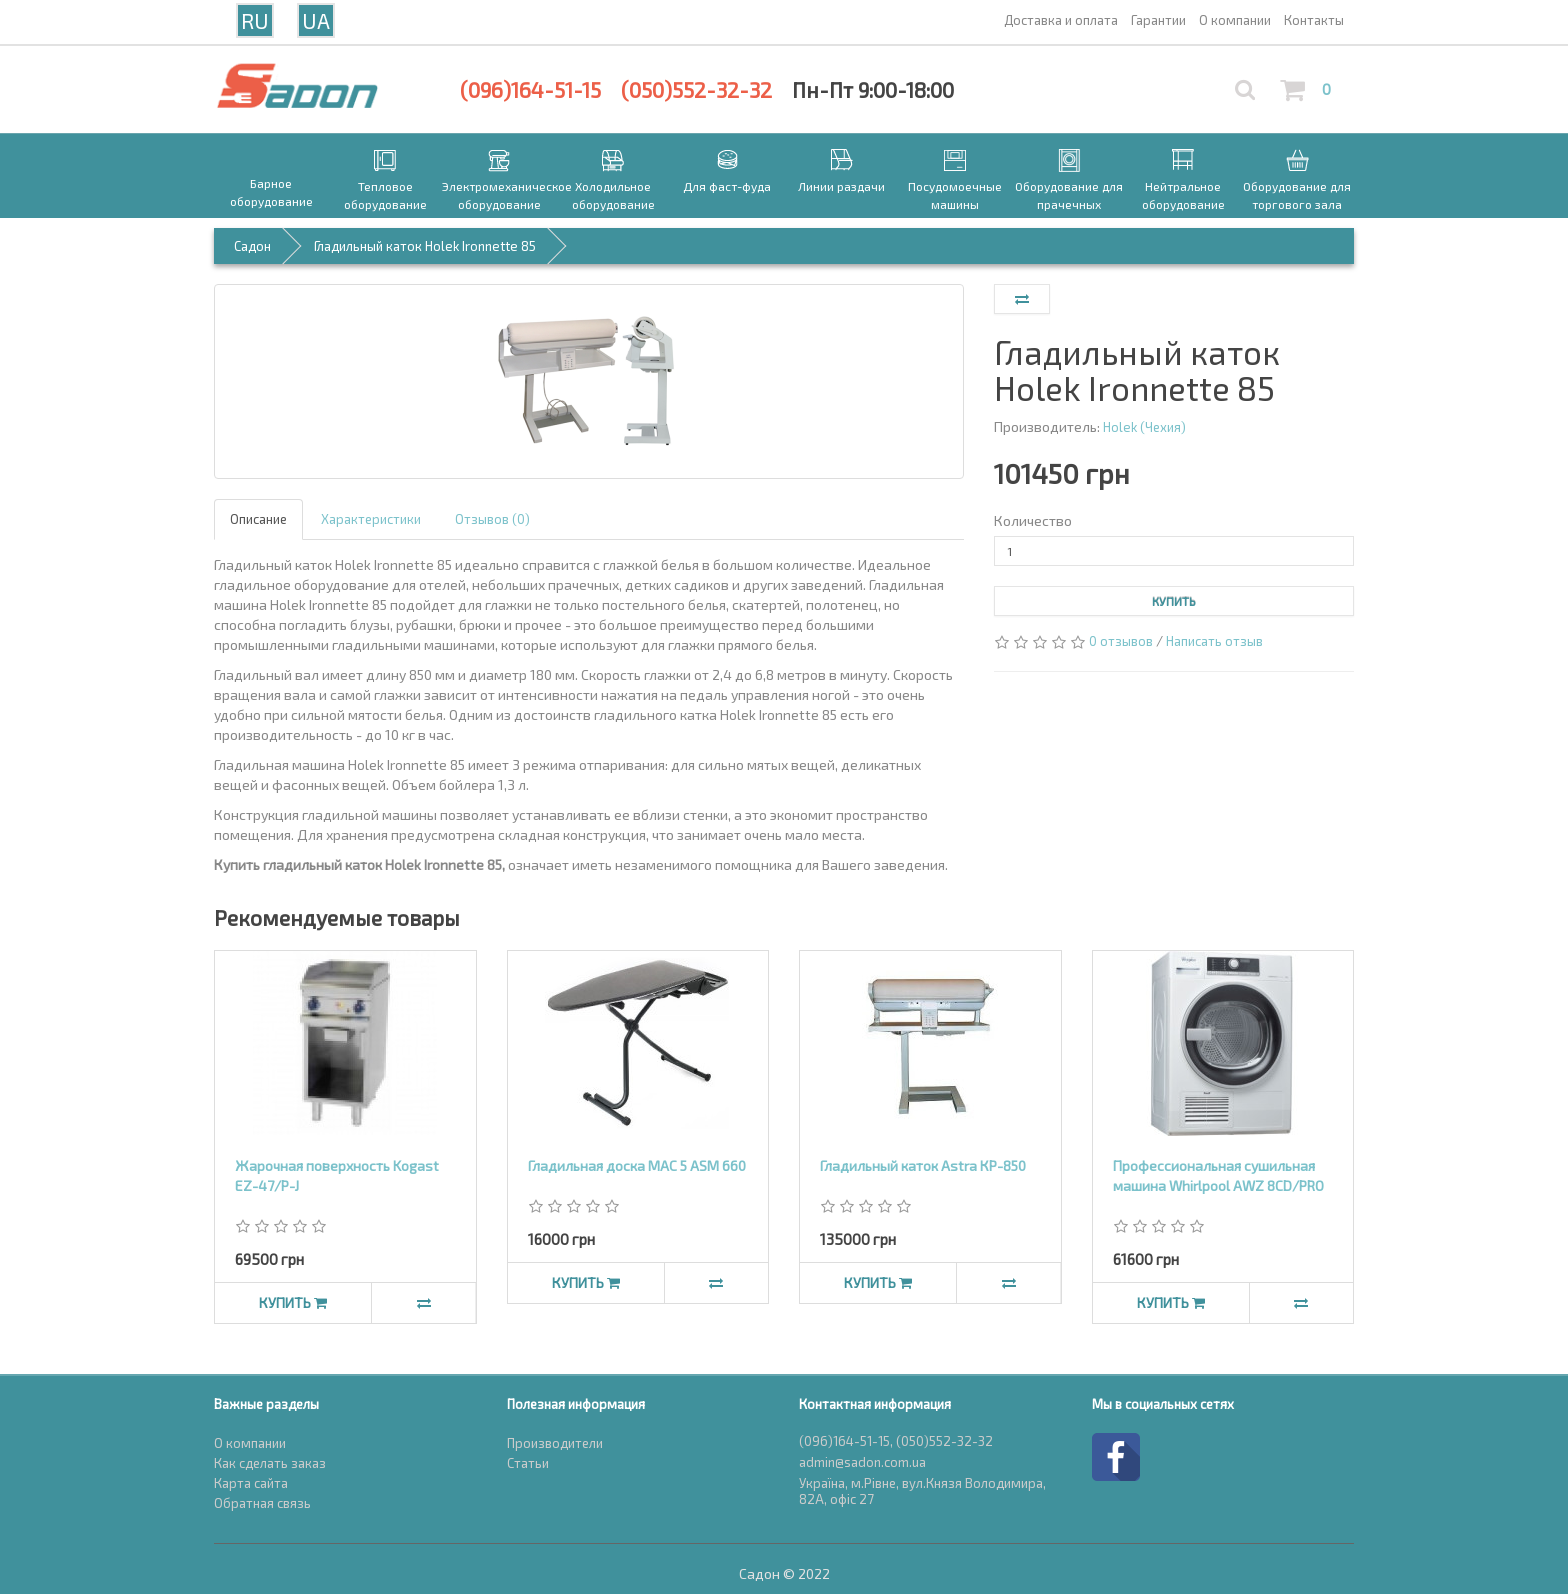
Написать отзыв (1214, 641)
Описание (258, 519)
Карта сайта (251, 1483)
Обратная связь (262, 1503)
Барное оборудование (271, 192)
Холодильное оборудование (613, 195)
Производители (555, 1443)
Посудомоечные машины (955, 195)
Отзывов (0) (492, 519)
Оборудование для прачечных (1069, 195)
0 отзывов (1121, 641)
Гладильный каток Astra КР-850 (923, 1165)
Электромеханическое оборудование (499, 195)
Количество (1033, 520)
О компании (250, 1443)
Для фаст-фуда (727, 186)
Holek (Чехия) (1144, 427)
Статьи (528, 1463)
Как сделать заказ (270, 1463)
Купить (1174, 601)
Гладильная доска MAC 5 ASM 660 (637, 1165)
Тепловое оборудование (385, 195)
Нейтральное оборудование (1183, 195)
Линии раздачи (841, 186)
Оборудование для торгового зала (1297, 195)
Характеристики (371, 519)
